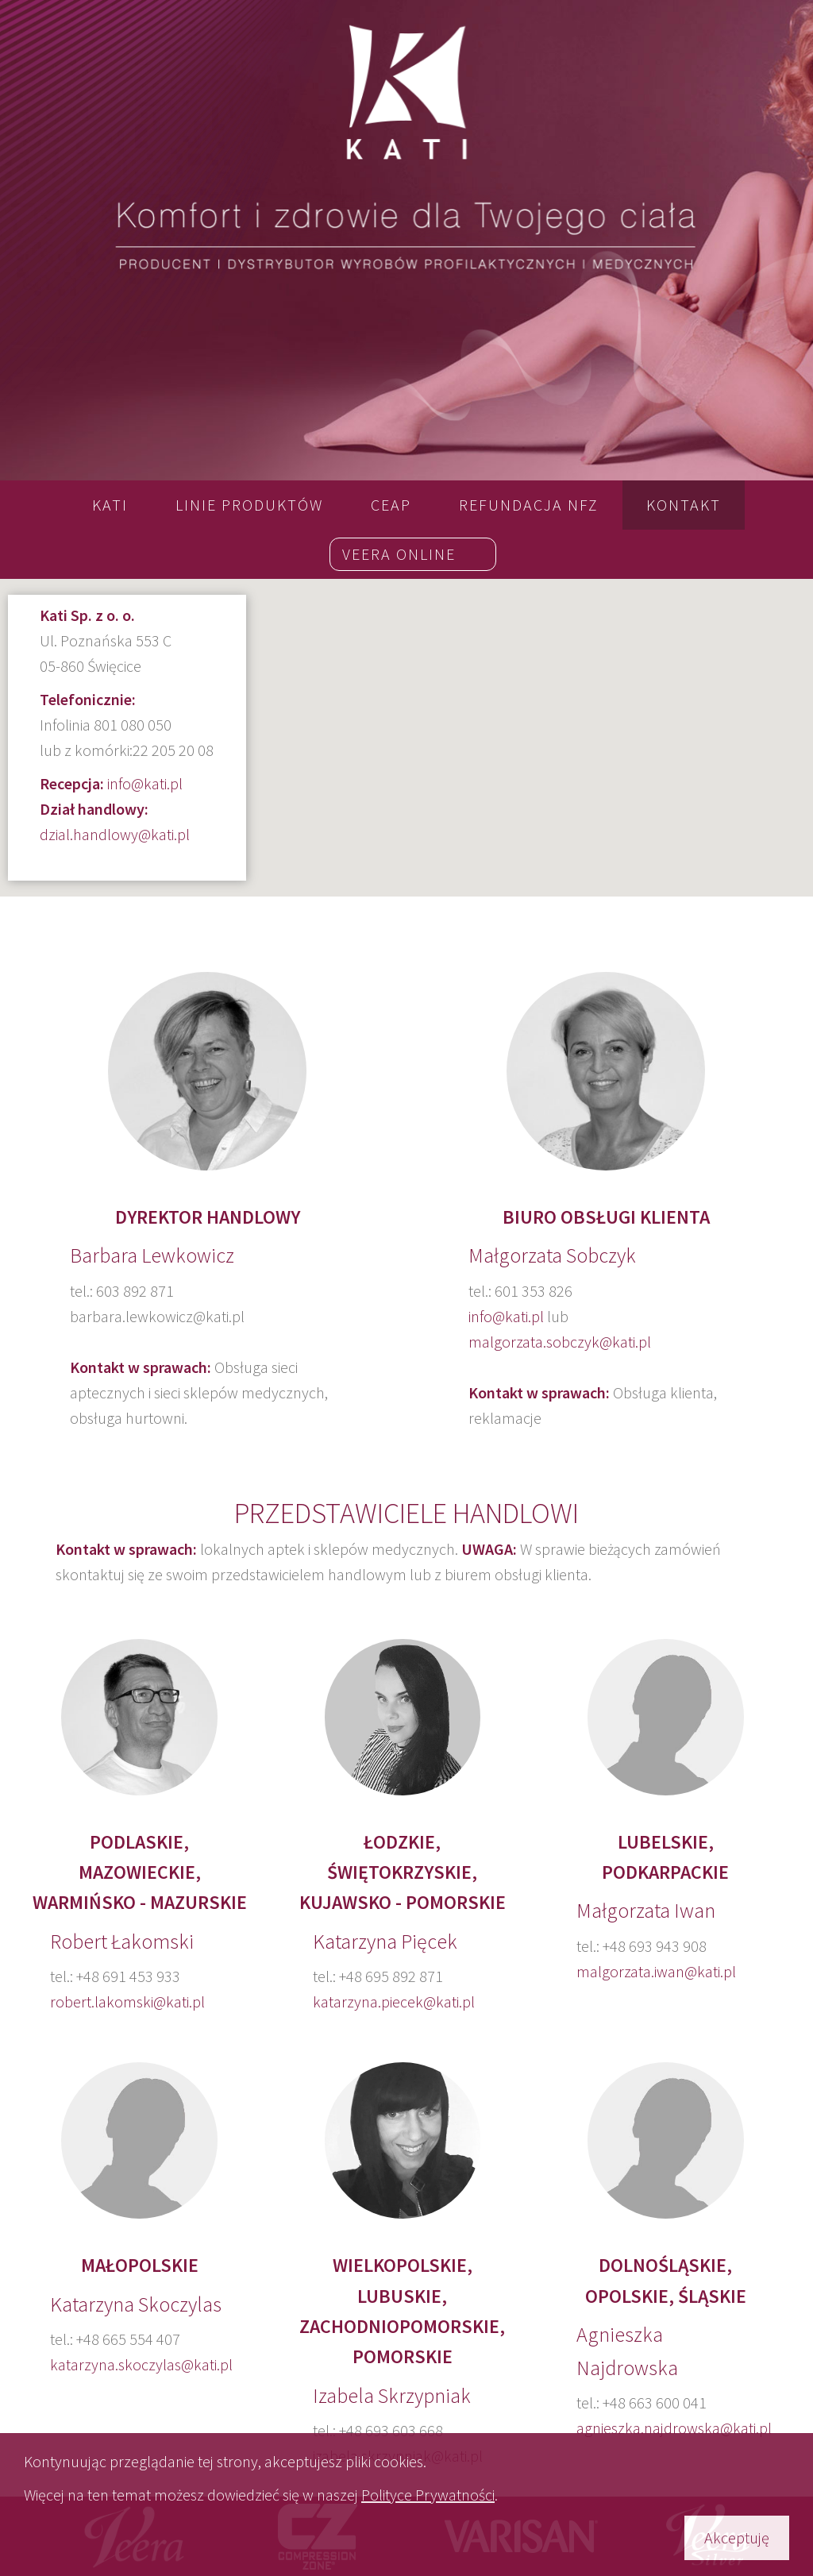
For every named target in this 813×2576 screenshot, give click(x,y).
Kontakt (683, 505)
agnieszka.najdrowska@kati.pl (674, 2428)
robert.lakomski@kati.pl (127, 2001)
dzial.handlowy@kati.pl (115, 834)
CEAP (391, 505)
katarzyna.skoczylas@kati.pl (141, 2364)
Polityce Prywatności (428, 2495)
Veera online (399, 554)
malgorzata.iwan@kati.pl (656, 1971)
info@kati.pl (145, 783)
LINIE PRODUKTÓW (249, 505)
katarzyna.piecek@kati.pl (394, 2001)
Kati (110, 505)
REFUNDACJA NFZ (529, 505)
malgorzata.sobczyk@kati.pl (559, 1342)
